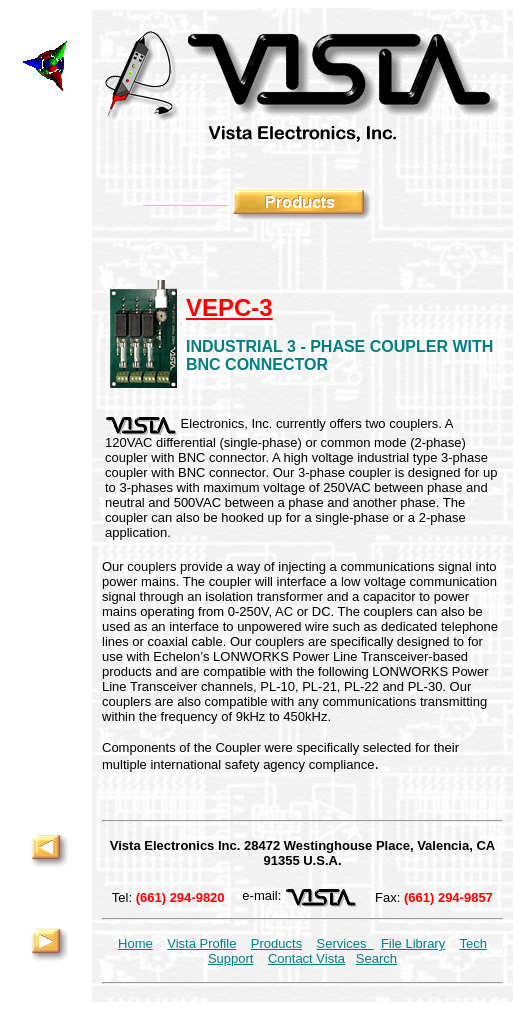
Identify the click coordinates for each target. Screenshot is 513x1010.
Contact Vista (306, 958)
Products (276, 943)
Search (376, 958)
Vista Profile (201, 943)
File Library (413, 943)
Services (345, 943)
